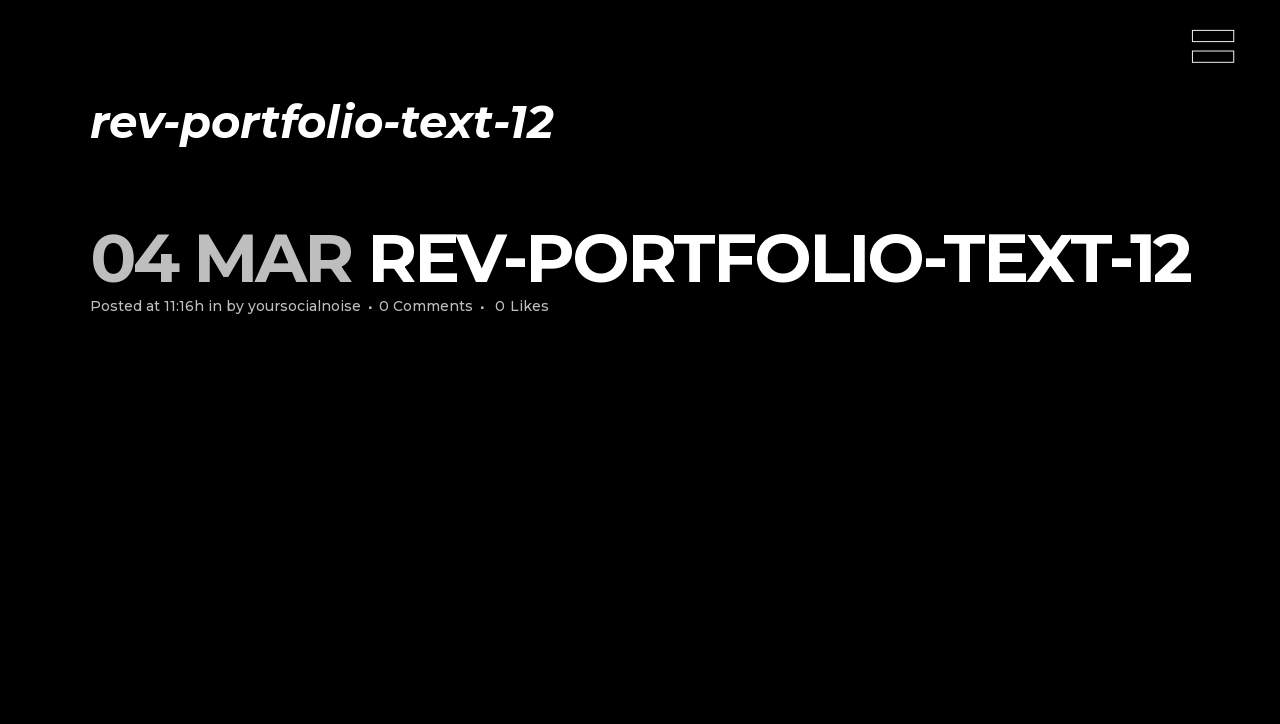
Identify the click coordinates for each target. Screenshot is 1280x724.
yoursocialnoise (304, 306)
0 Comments (426, 306)
